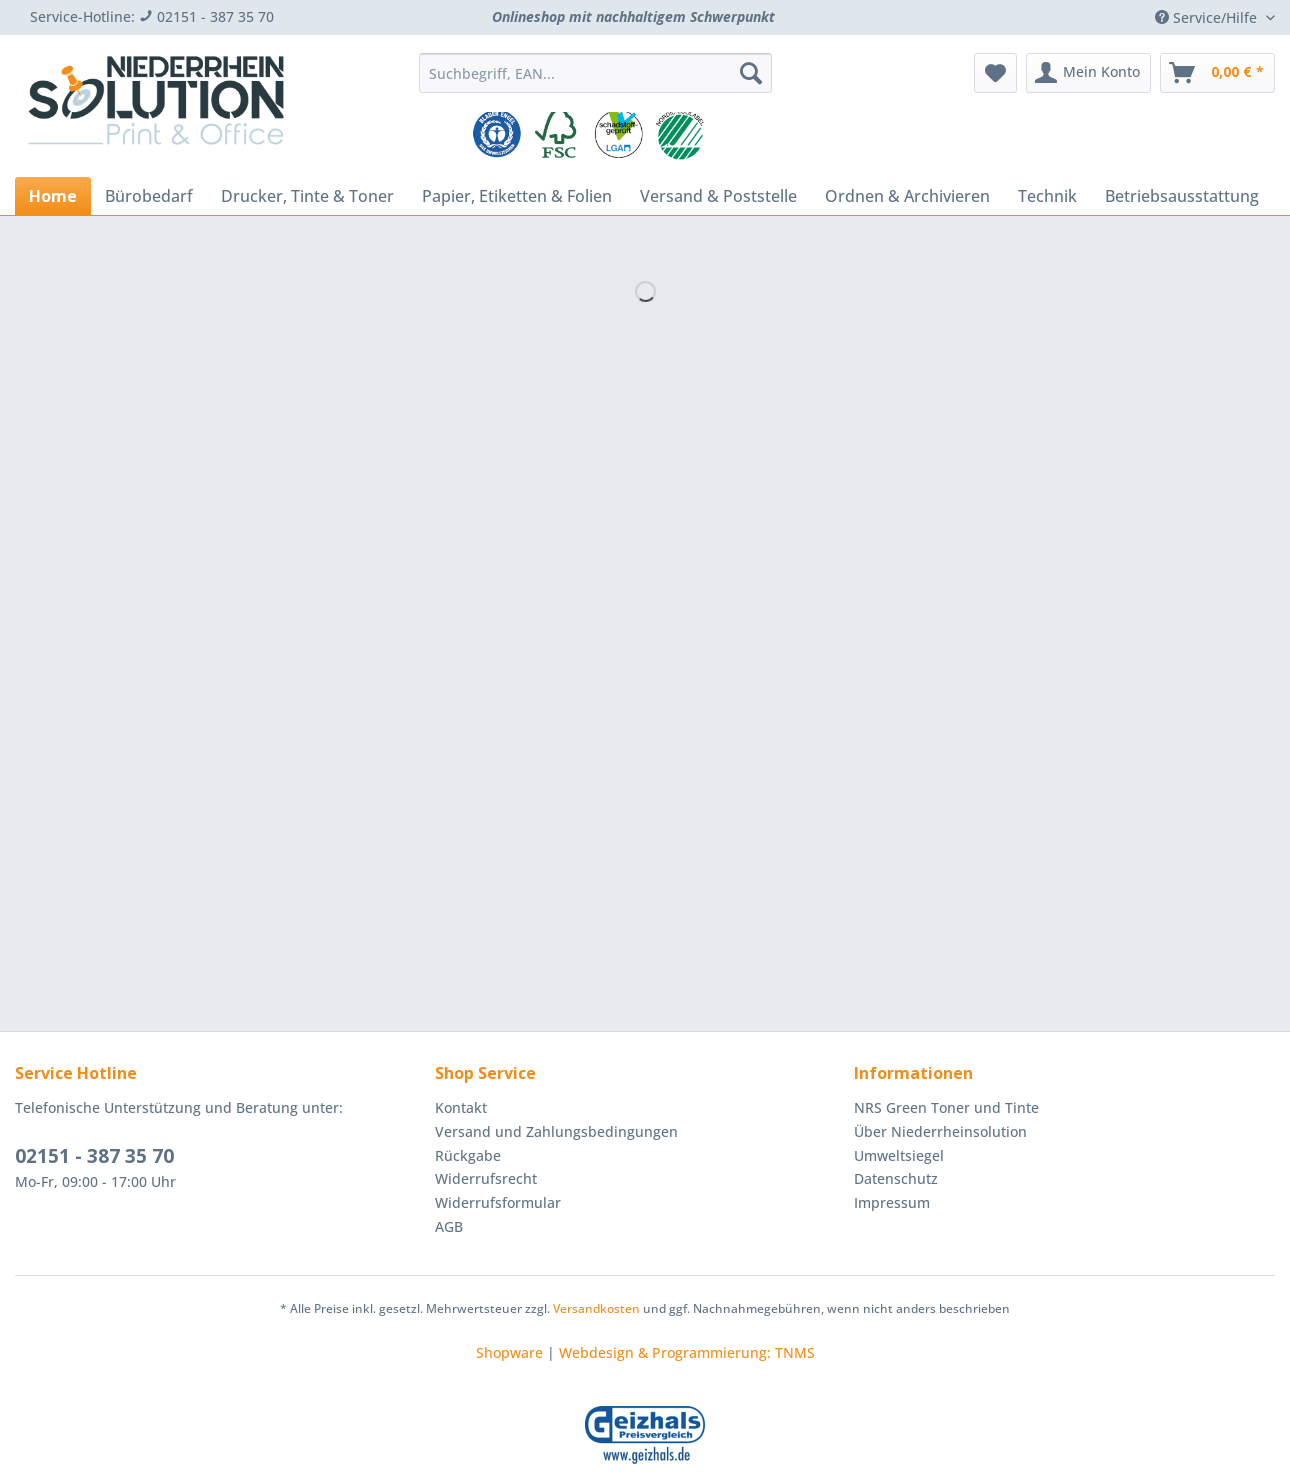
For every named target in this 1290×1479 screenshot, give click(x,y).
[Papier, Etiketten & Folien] (517, 196)
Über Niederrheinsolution (940, 1131)
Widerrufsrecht (486, 1178)
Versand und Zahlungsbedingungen (556, 1131)
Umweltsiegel (899, 1155)
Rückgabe (468, 1155)
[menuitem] (595, 82)
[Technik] (1047, 196)
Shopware (509, 1352)
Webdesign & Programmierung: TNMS (687, 1352)
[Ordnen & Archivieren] (907, 196)
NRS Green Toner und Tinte (946, 1107)
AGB (449, 1226)
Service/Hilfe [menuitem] (1208, 17)
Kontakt (461, 1107)
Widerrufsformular (498, 1202)
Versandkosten (596, 1308)
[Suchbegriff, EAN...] (595, 73)
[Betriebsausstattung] (1182, 196)
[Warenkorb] (1217, 73)
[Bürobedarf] (149, 196)
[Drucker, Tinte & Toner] (307, 196)
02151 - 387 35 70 (94, 1156)
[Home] (53, 196)
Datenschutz (896, 1178)
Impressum (892, 1202)
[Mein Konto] (1088, 73)
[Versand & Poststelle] (718, 196)
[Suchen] (751, 73)
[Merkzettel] (995, 73)
